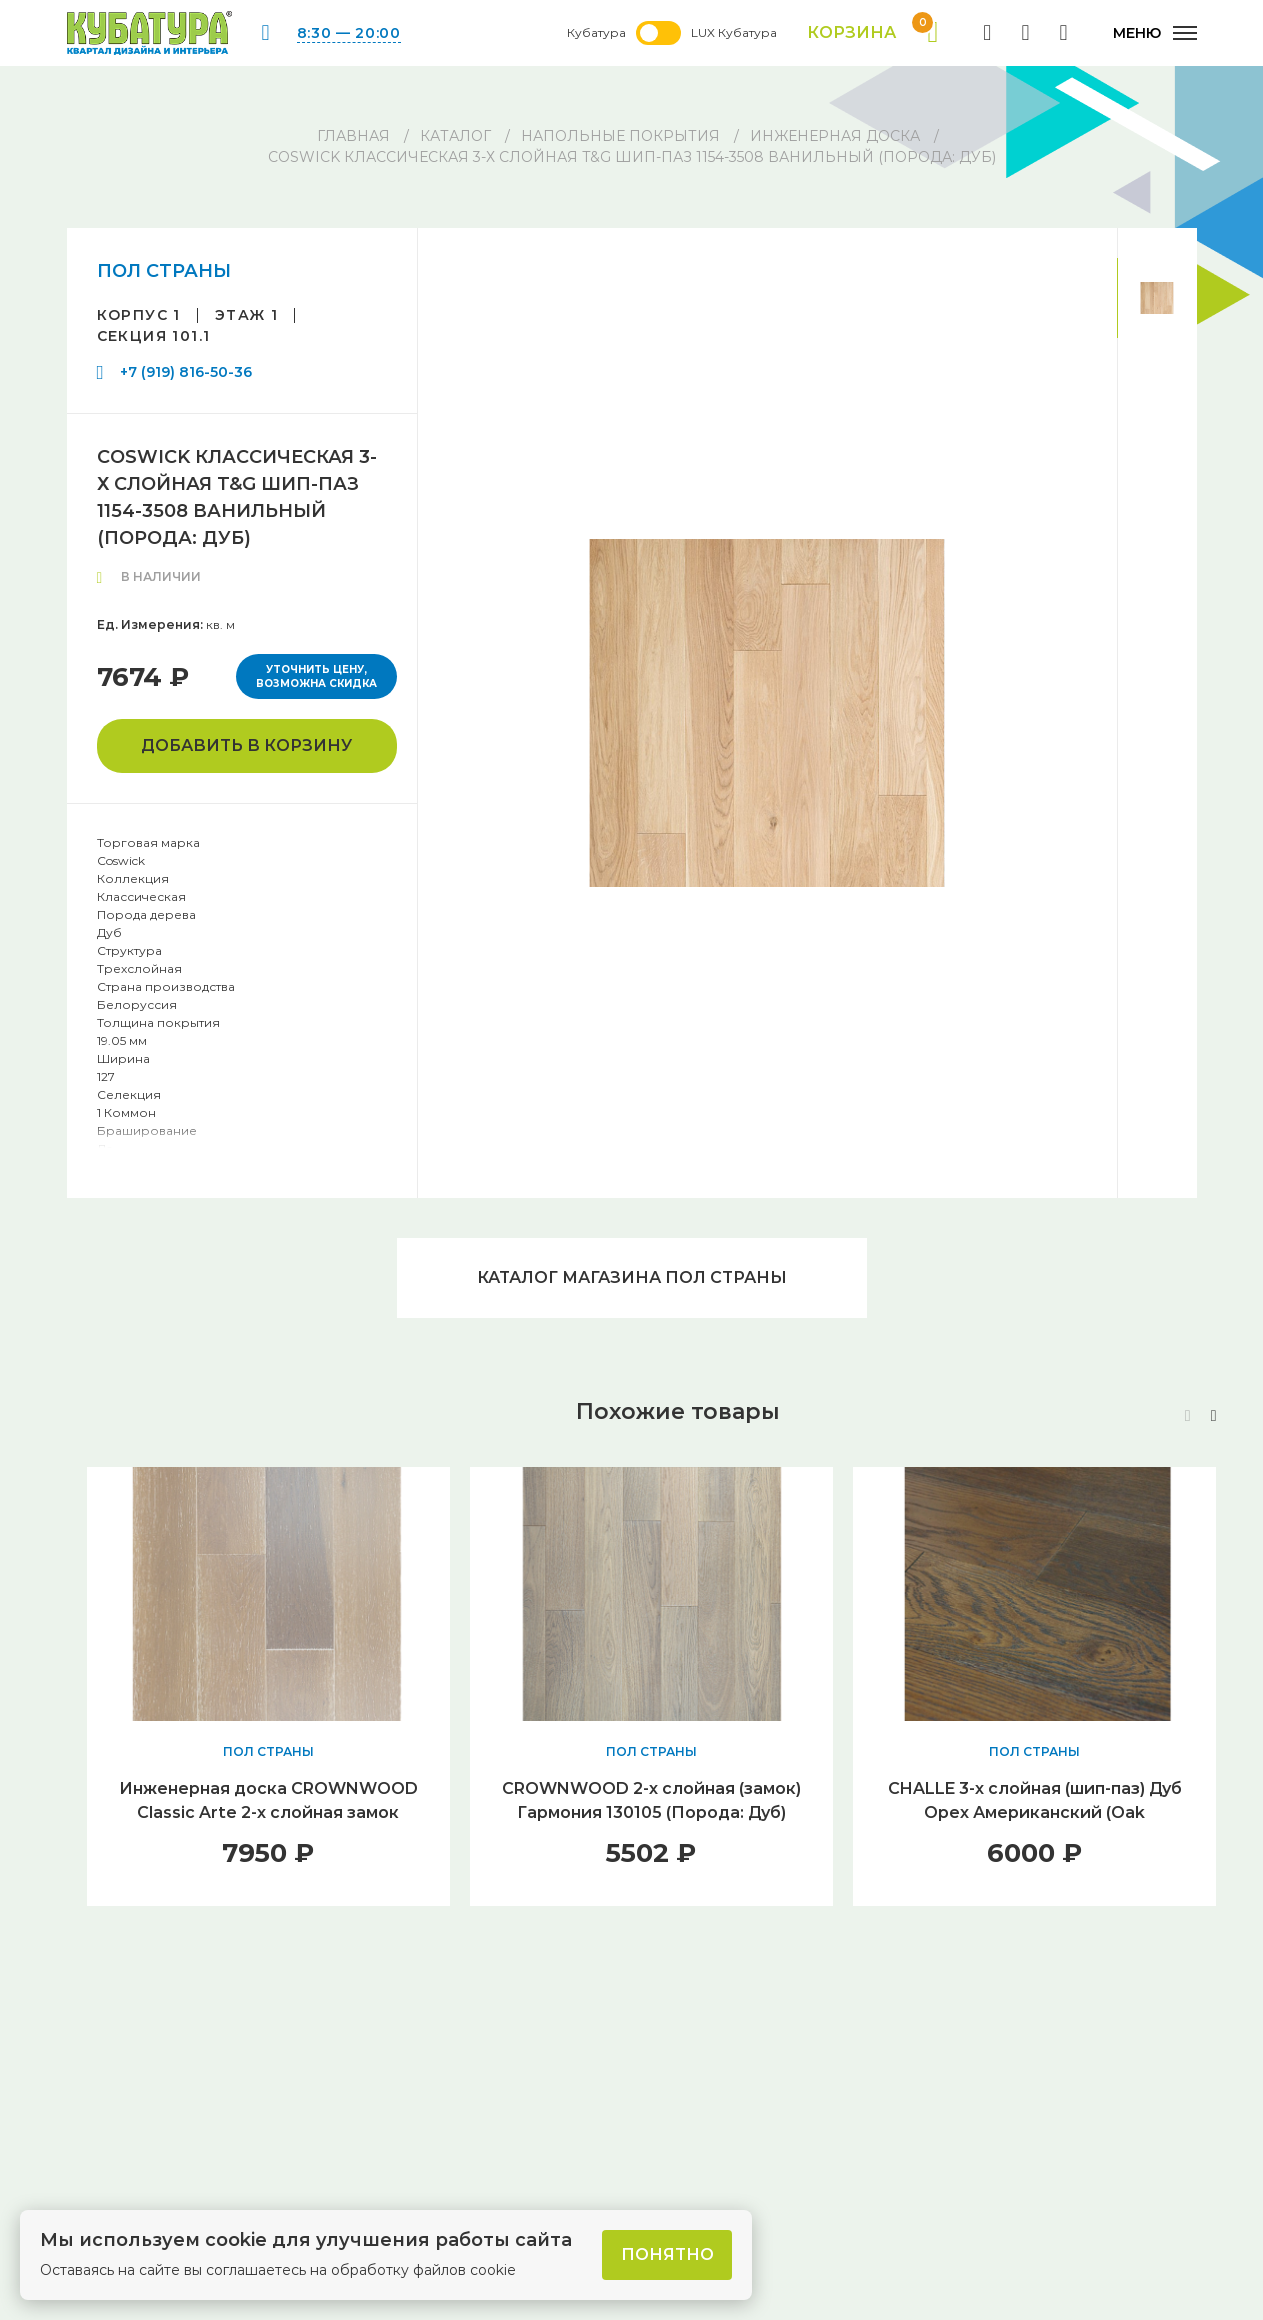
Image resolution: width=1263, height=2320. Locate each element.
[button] (1214, 1416)
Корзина (872, 33)
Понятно (667, 2254)
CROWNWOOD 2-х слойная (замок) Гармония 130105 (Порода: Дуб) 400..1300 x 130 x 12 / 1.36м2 (651, 1812)
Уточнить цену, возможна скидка (316, 676)
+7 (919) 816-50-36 (186, 372)
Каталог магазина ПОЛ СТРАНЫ (632, 1277)
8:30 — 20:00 (349, 33)
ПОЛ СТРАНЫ (164, 271)
